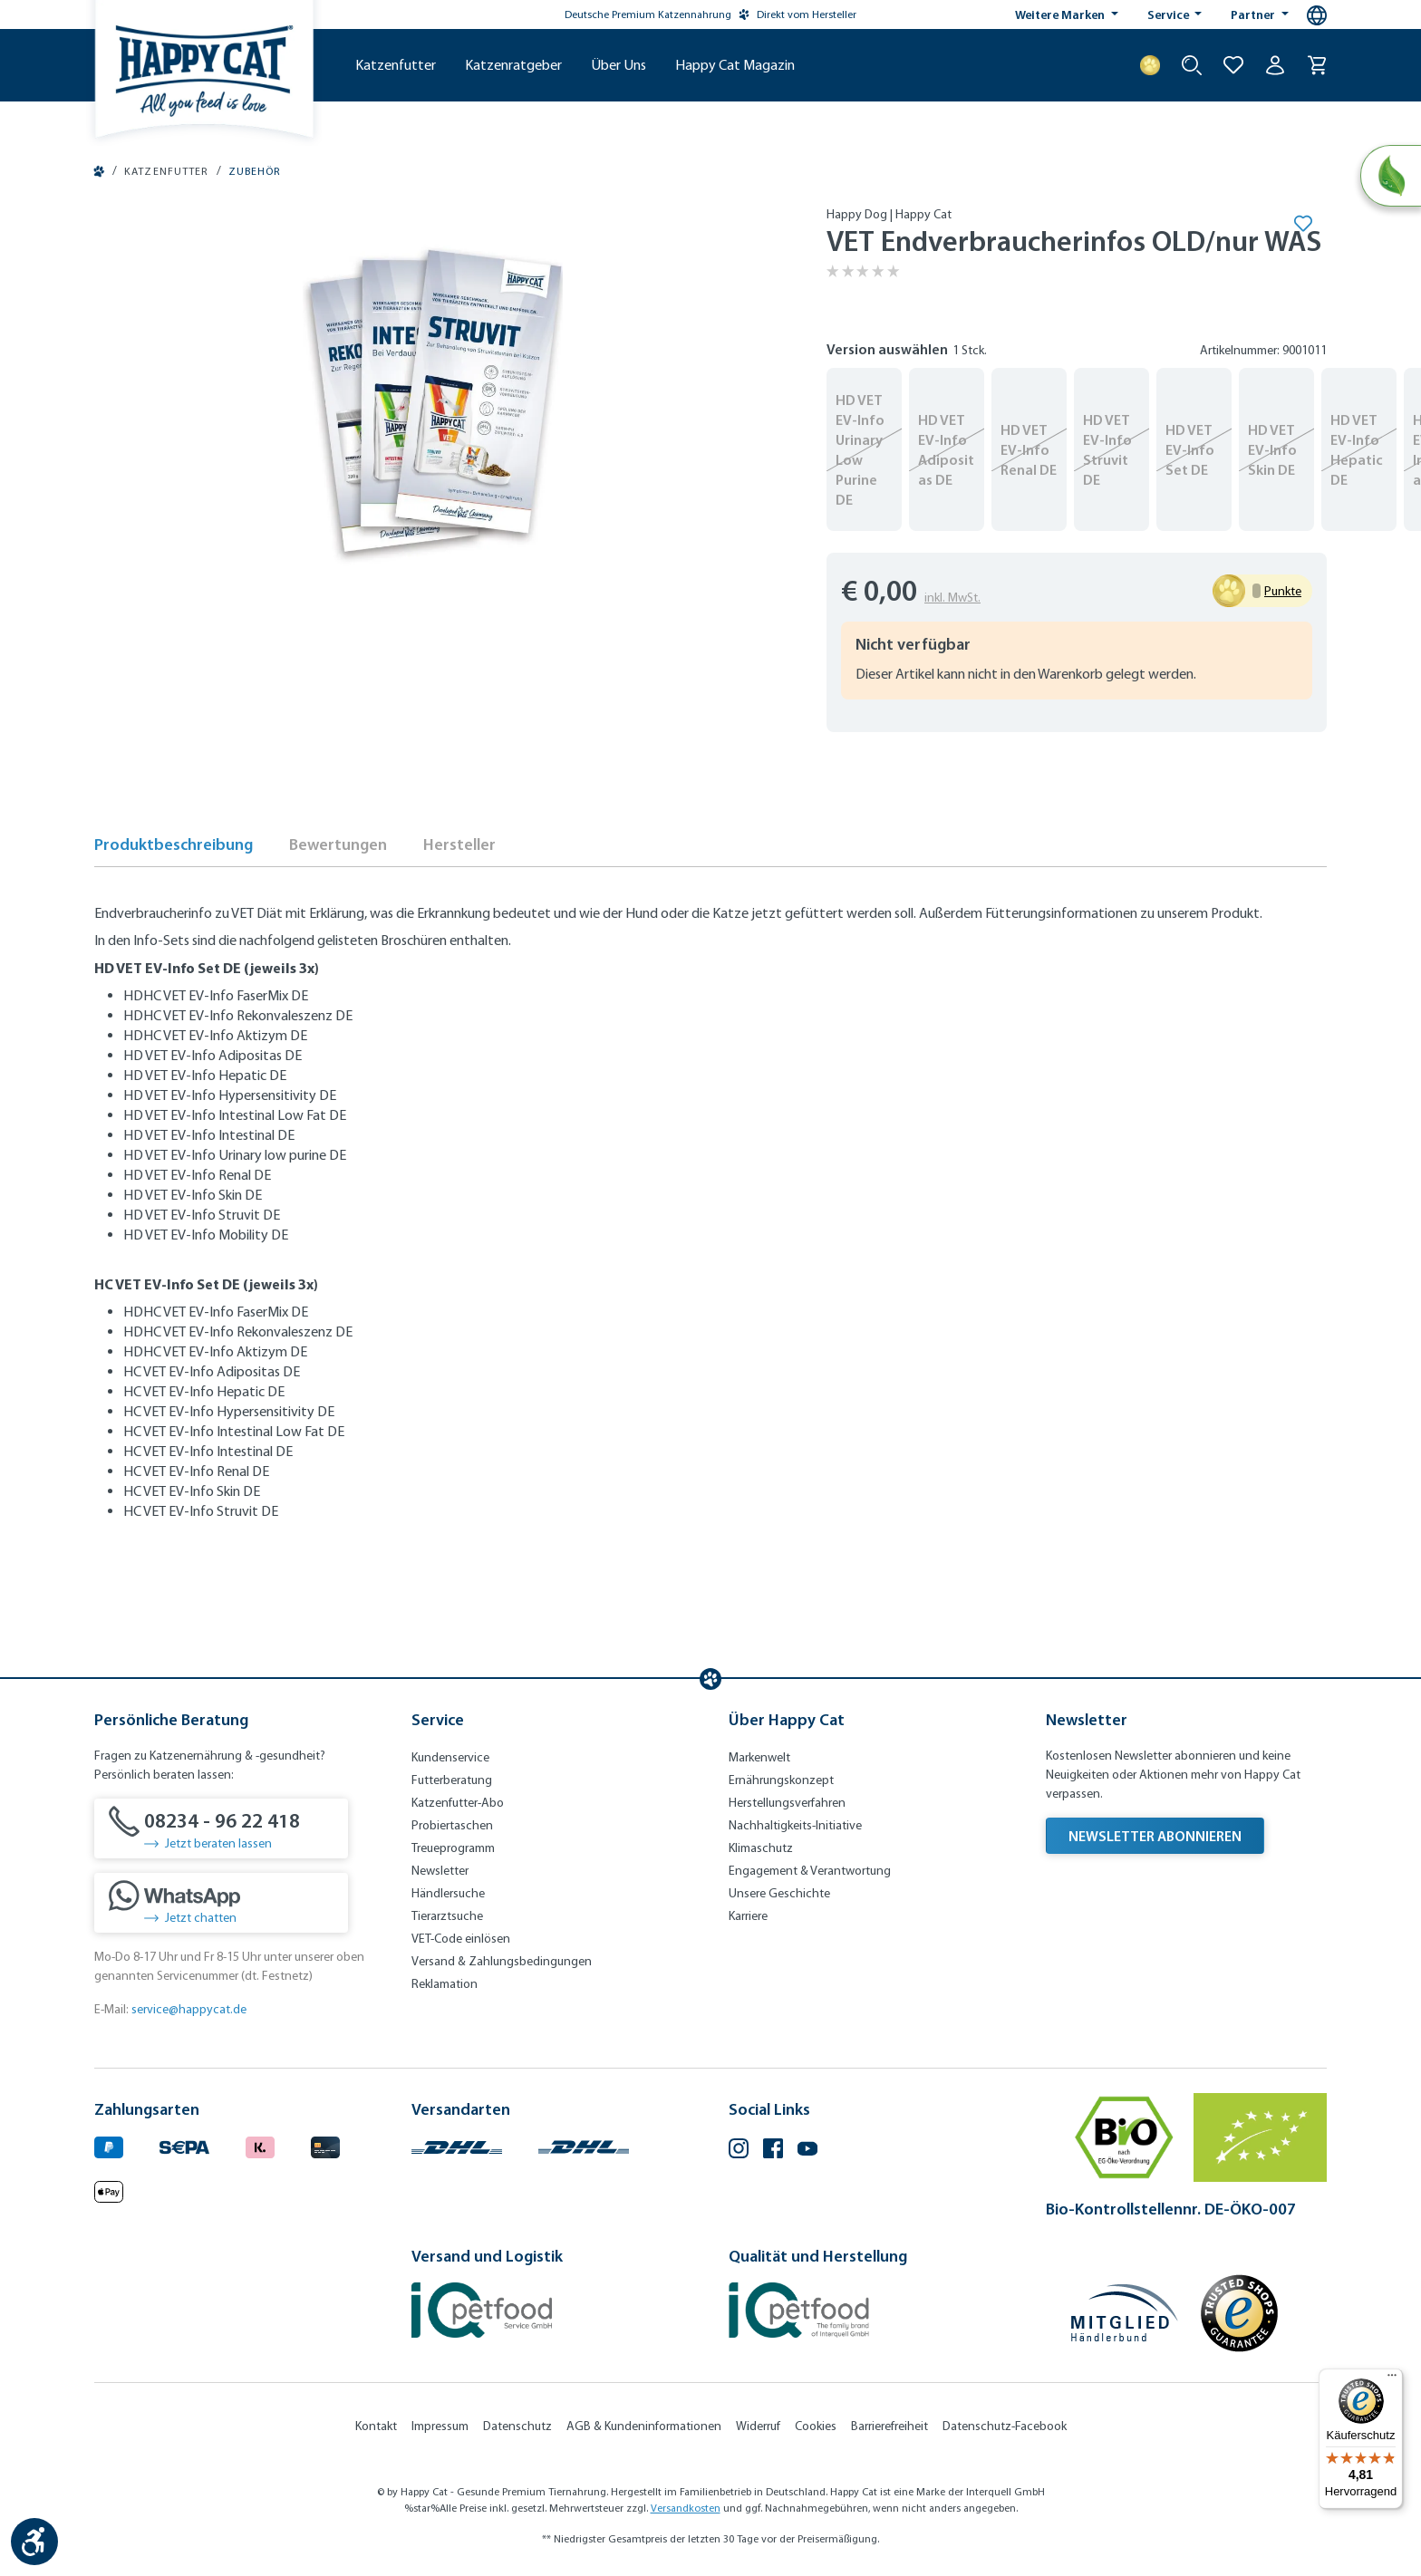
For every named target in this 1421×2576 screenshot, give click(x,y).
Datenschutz (517, 2426)
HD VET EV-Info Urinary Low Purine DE (860, 449)
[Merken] (1302, 222)
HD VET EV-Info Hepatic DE (1356, 449)
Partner (1254, 14)
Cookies (815, 2426)
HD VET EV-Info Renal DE (1028, 449)
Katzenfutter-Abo (457, 1802)
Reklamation (444, 1984)
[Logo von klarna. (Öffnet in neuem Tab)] (260, 2145)
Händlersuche (448, 1893)
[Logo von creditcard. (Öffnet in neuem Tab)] (325, 2145)
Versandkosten (685, 2508)
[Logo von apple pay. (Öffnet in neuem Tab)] (108, 2189)
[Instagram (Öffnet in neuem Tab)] (739, 2151)
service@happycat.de (188, 2009)
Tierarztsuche (447, 1916)
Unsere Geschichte (779, 1893)
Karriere (748, 1916)
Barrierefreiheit (889, 2426)
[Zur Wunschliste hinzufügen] (1233, 65)
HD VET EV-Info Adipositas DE (946, 449)
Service (1169, 14)
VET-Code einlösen (460, 1938)
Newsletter (440, 1870)
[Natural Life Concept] (1390, 176)
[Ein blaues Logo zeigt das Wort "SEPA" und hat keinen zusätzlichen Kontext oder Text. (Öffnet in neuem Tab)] (184, 2145)
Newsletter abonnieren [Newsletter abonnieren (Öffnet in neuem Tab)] (1155, 1836)
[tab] (173, 850)
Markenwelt (759, 1757)
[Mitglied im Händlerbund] (1124, 2312)
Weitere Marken (1061, 14)
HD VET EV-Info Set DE (1189, 449)
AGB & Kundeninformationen (643, 2426)
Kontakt (376, 2426)
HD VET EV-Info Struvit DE (1107, 449)
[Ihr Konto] (1275, 65)
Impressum (440, 2426)
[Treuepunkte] (1150, 65)
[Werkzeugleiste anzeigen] (34, 2541)
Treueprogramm (453, 1848)
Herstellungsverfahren (787, 1802)
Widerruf (758, 2426)
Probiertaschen (452, 1825)
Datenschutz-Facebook (1004, 2426)
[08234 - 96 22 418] (221, 1828)
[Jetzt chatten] (221, 1903)
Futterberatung (451, 1780)
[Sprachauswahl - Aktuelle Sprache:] (1317, 15)
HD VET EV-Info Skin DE (1272, 449)
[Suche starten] (1191, 65)
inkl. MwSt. (952, 597)
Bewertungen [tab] (338, 844)
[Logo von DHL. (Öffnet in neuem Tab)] (456, 2145)
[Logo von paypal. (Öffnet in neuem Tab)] (108, 2145)
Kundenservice (450, 1757)
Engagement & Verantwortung (810, 1870)
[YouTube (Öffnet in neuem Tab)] (807, 2151)
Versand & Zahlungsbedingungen (501, 1961)
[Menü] (1392, 2379)
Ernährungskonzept (781, 1780)
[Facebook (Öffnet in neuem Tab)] (773, 2151)
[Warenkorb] (1317, 65)
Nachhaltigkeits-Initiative (795, 1825)
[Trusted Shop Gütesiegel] (1239, 2313)
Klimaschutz (761, 1848)
